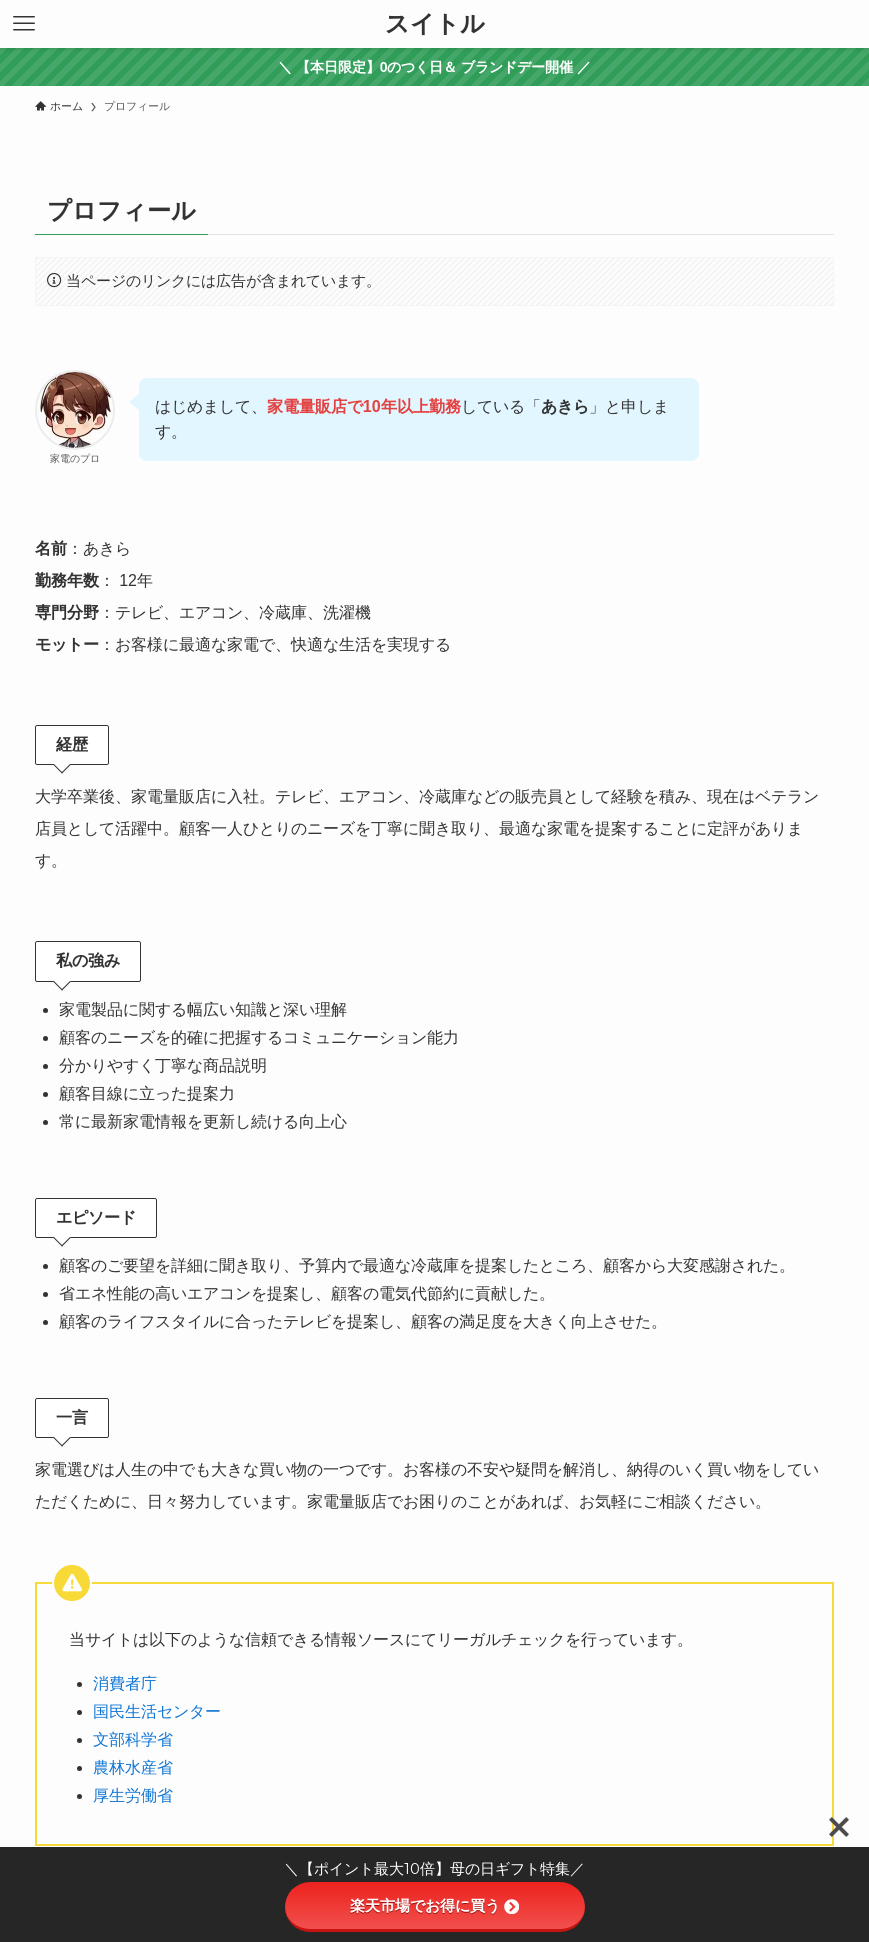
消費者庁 (125, 1683)
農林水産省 (133, 1767)
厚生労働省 (133, 1795)
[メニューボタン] (24, 24)
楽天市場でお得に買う (434, 1905)
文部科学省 (133, 1739)
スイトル (435, 24)
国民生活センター (157, 1711)
